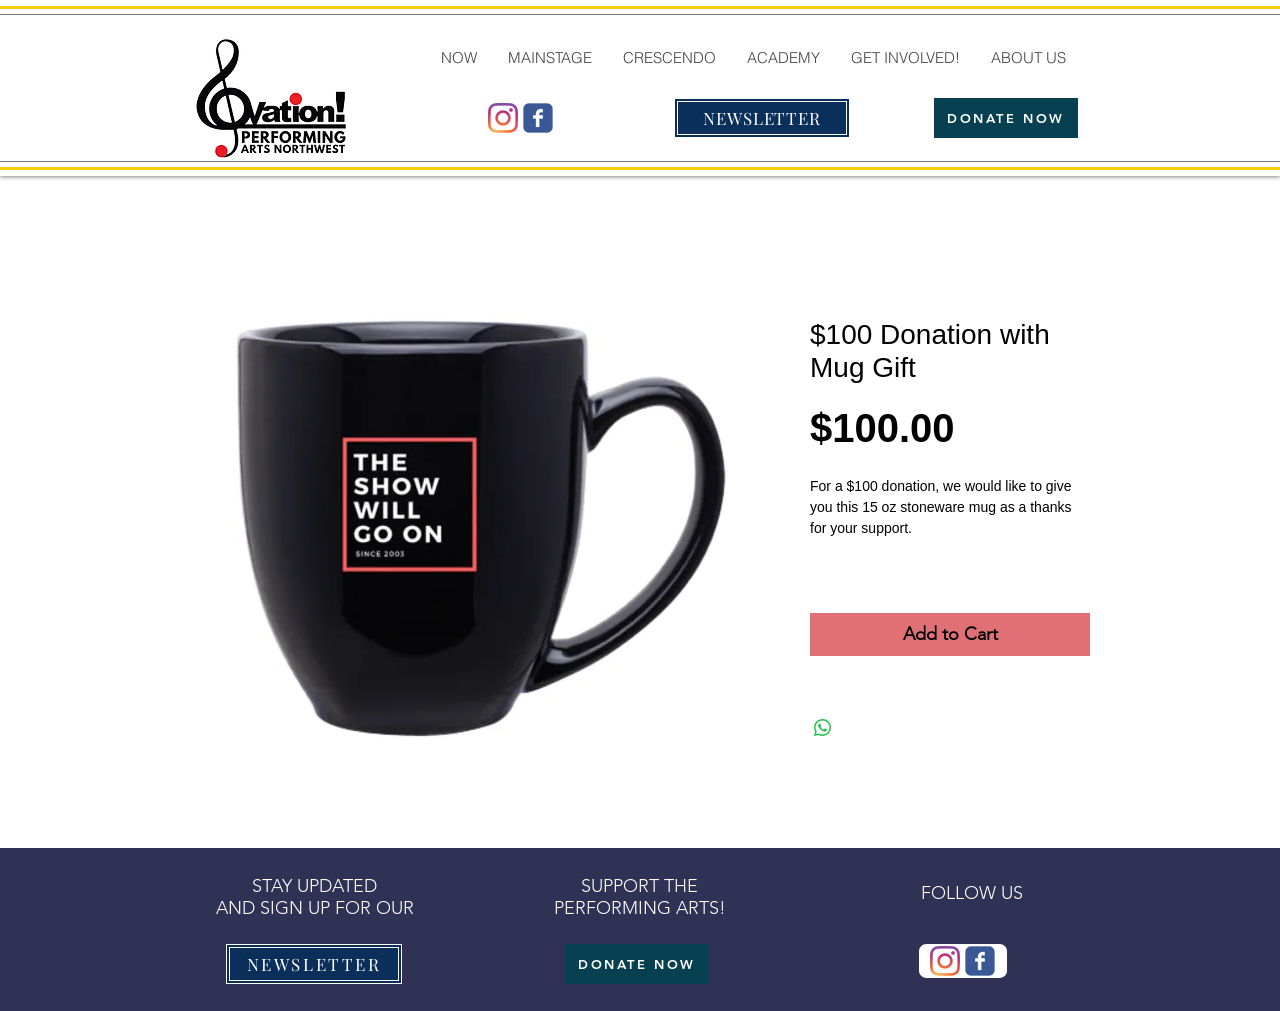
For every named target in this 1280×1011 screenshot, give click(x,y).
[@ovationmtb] (503, 118)
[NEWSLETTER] (762, 118)
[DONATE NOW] (1006, 118)
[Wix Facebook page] (538, 118)
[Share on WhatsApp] (823, 728)
